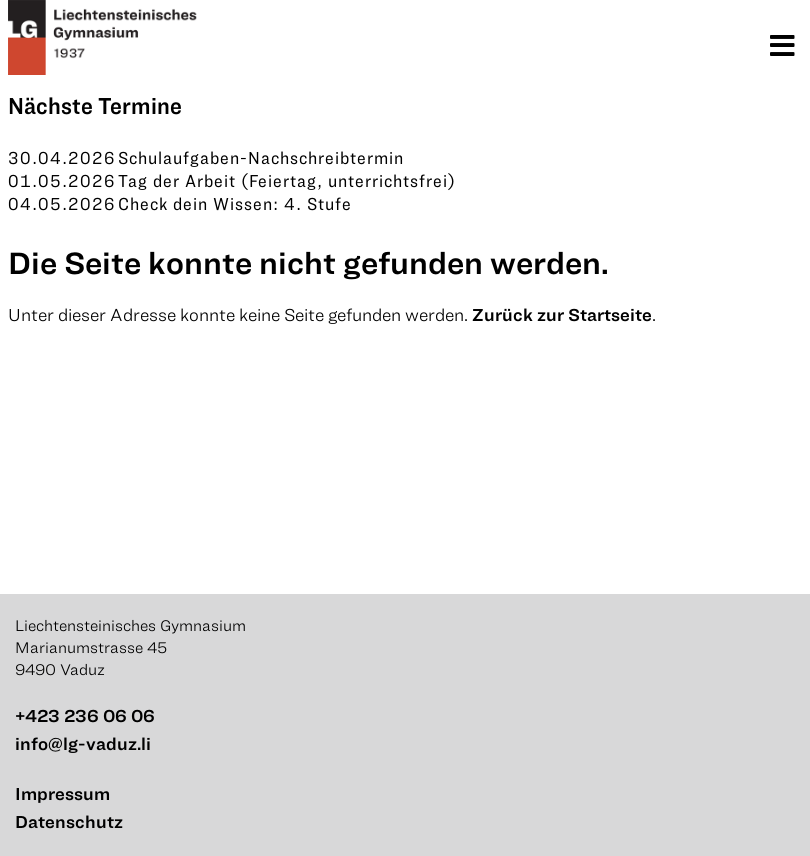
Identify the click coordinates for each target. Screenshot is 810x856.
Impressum (62, 793)
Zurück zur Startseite (562, 314)
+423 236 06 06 (85, 715)
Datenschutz (69, 821)
